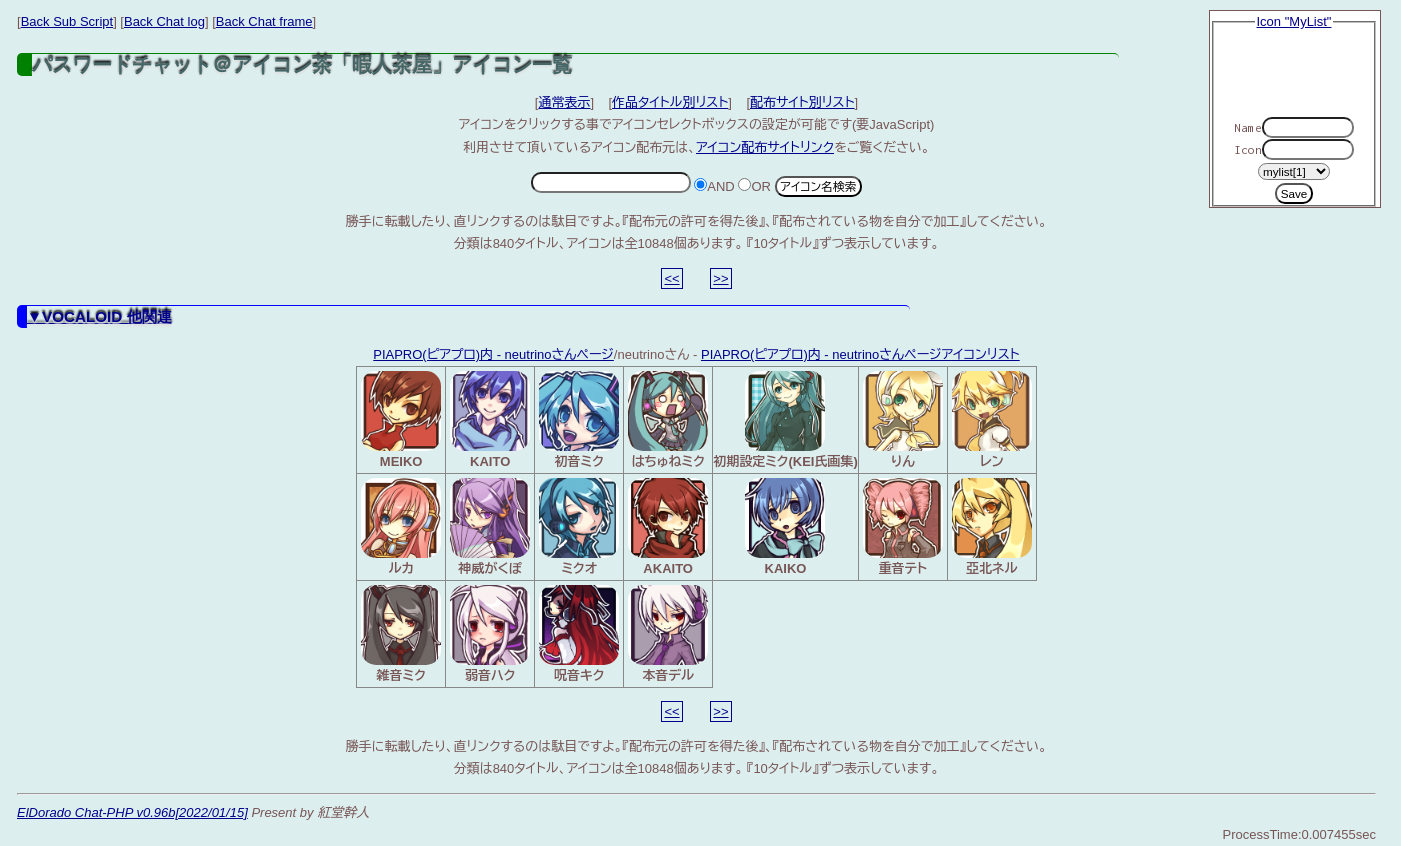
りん (903, 420)
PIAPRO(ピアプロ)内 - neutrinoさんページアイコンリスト (860, 354)
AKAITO (668, 527)
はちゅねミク (668, 420)
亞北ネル (992, 527)
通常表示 (564, 102)
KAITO (490, 420)
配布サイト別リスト (802, 102)
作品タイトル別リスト (670, 102)
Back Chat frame (264, 21)
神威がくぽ (490, 527)
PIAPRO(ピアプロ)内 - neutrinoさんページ (493, 354)
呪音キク (579, 634)
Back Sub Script (67, 21)
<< (671, 278)
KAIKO (785, 527)
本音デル (668, 634)
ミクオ (579, 527)
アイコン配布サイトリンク (765, 147)
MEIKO (401, 420)
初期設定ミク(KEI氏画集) (785, 420)
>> (720, 278)
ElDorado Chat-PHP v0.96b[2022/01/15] (132, 812)
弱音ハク (490, 634)
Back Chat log (164, 21)
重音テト (903, 527)
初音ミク (579, 420)
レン (992, 420)
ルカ (401, 527)
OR (754, 186)
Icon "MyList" (1294, 21)
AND (714, 186)
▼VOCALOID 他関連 (99, 316)
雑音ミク (401, 634)
